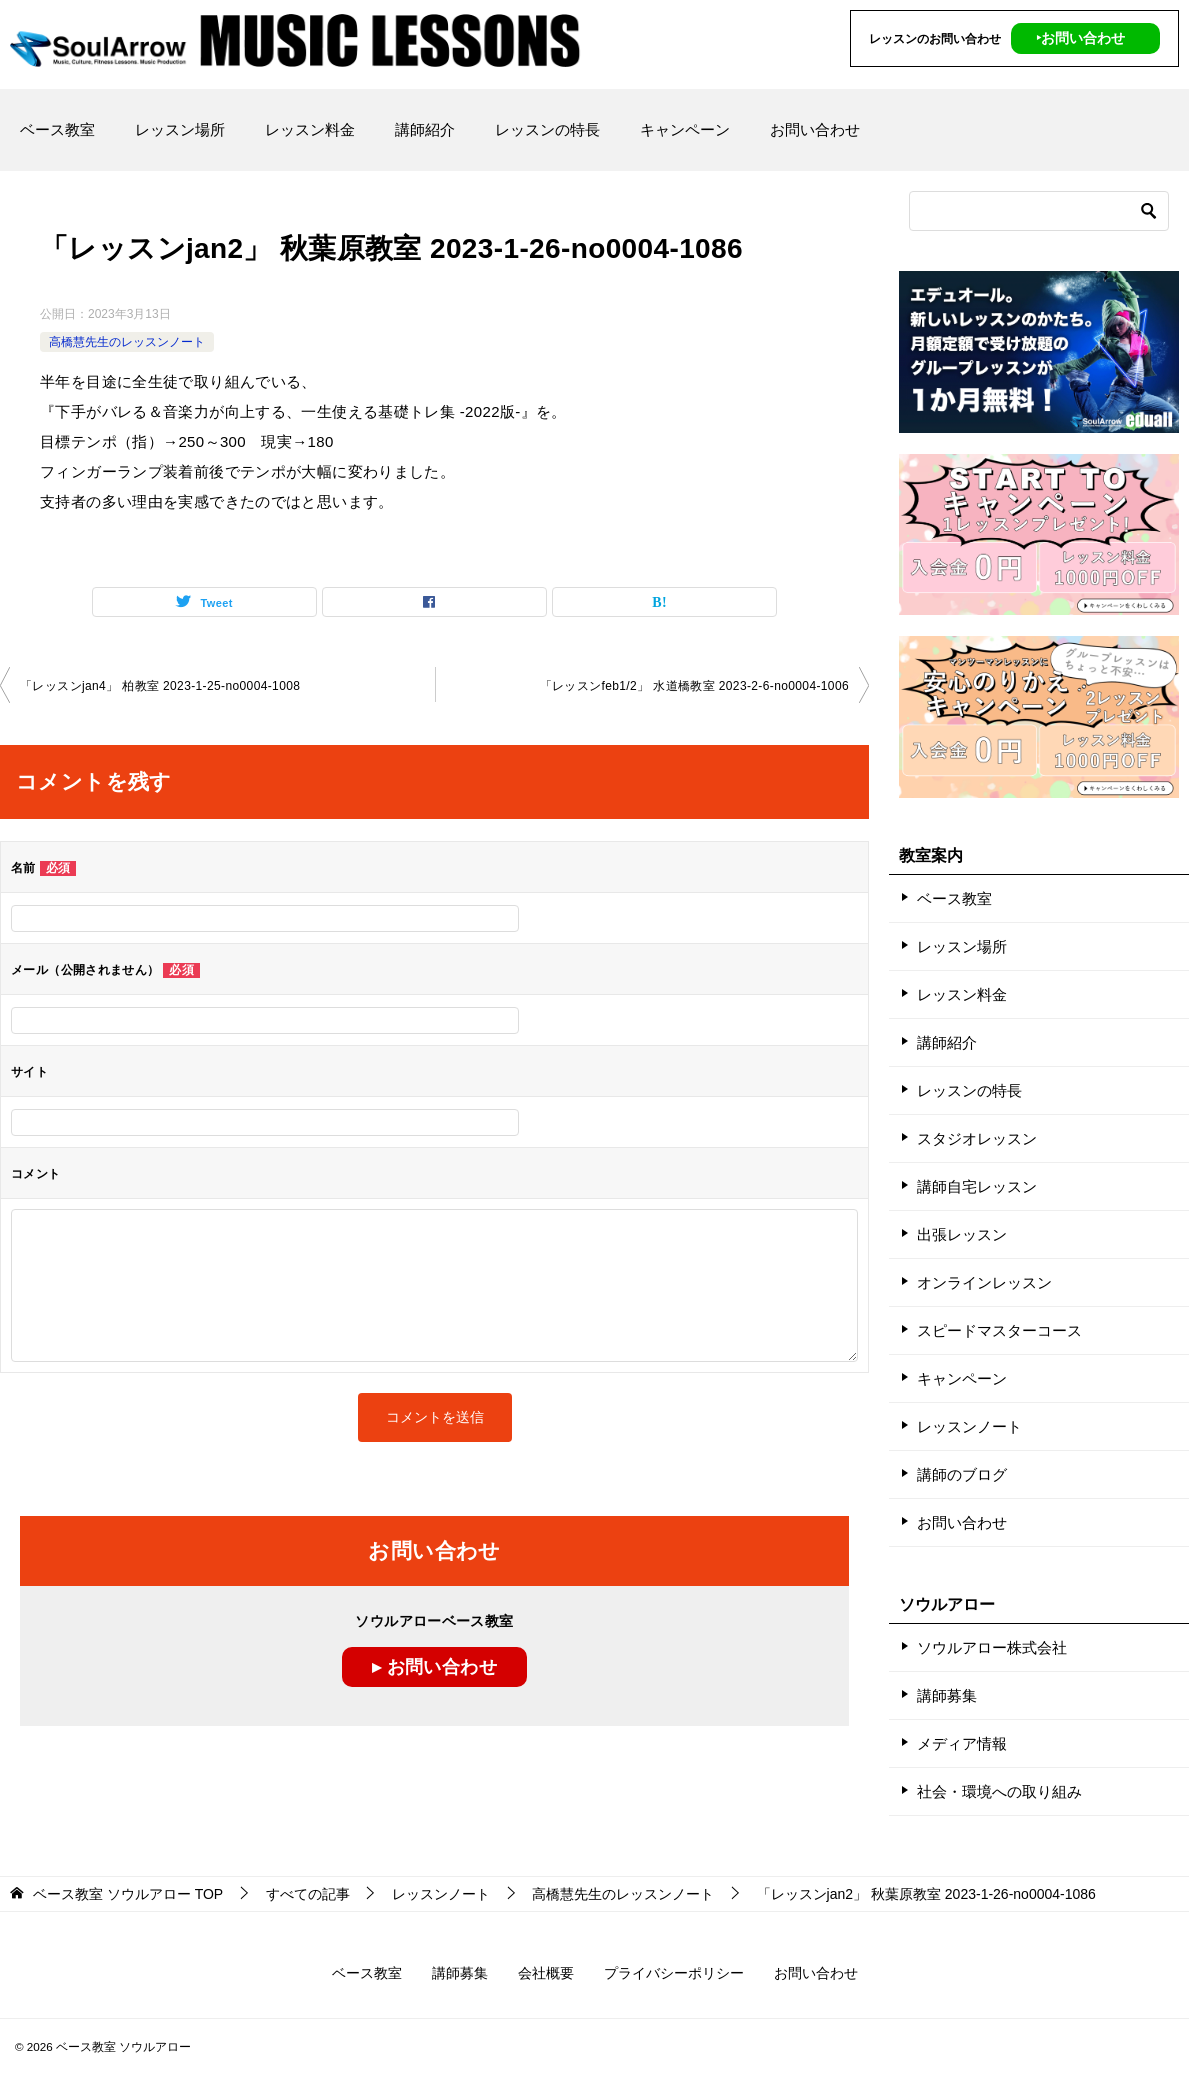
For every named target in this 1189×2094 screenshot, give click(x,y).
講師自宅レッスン (977, 1186)
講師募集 (947, 1695)
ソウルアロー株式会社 (992, 1647)
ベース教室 (57, 129)
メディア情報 (962, 1743)
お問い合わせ (815, 129)
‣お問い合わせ (1080, 38)
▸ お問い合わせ (434, 1667)
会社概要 (546, 1973)
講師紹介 (425, 129)
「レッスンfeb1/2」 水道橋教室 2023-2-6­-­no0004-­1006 (694, 686)
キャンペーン (685, 129)
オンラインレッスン (984, 1282)
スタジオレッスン (977, 1138)
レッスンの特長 (547, 129)
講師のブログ (962, 1474)
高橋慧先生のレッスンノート (127, 342)
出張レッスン (962, 1234)
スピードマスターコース (999, 1330)
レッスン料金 (310, 129)
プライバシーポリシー (674, 1973)
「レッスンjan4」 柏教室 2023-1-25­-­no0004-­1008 (160, 686)
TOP (128, 1894)
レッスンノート (969, 1426)
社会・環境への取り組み (999, 1791)
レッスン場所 (180, 129)
